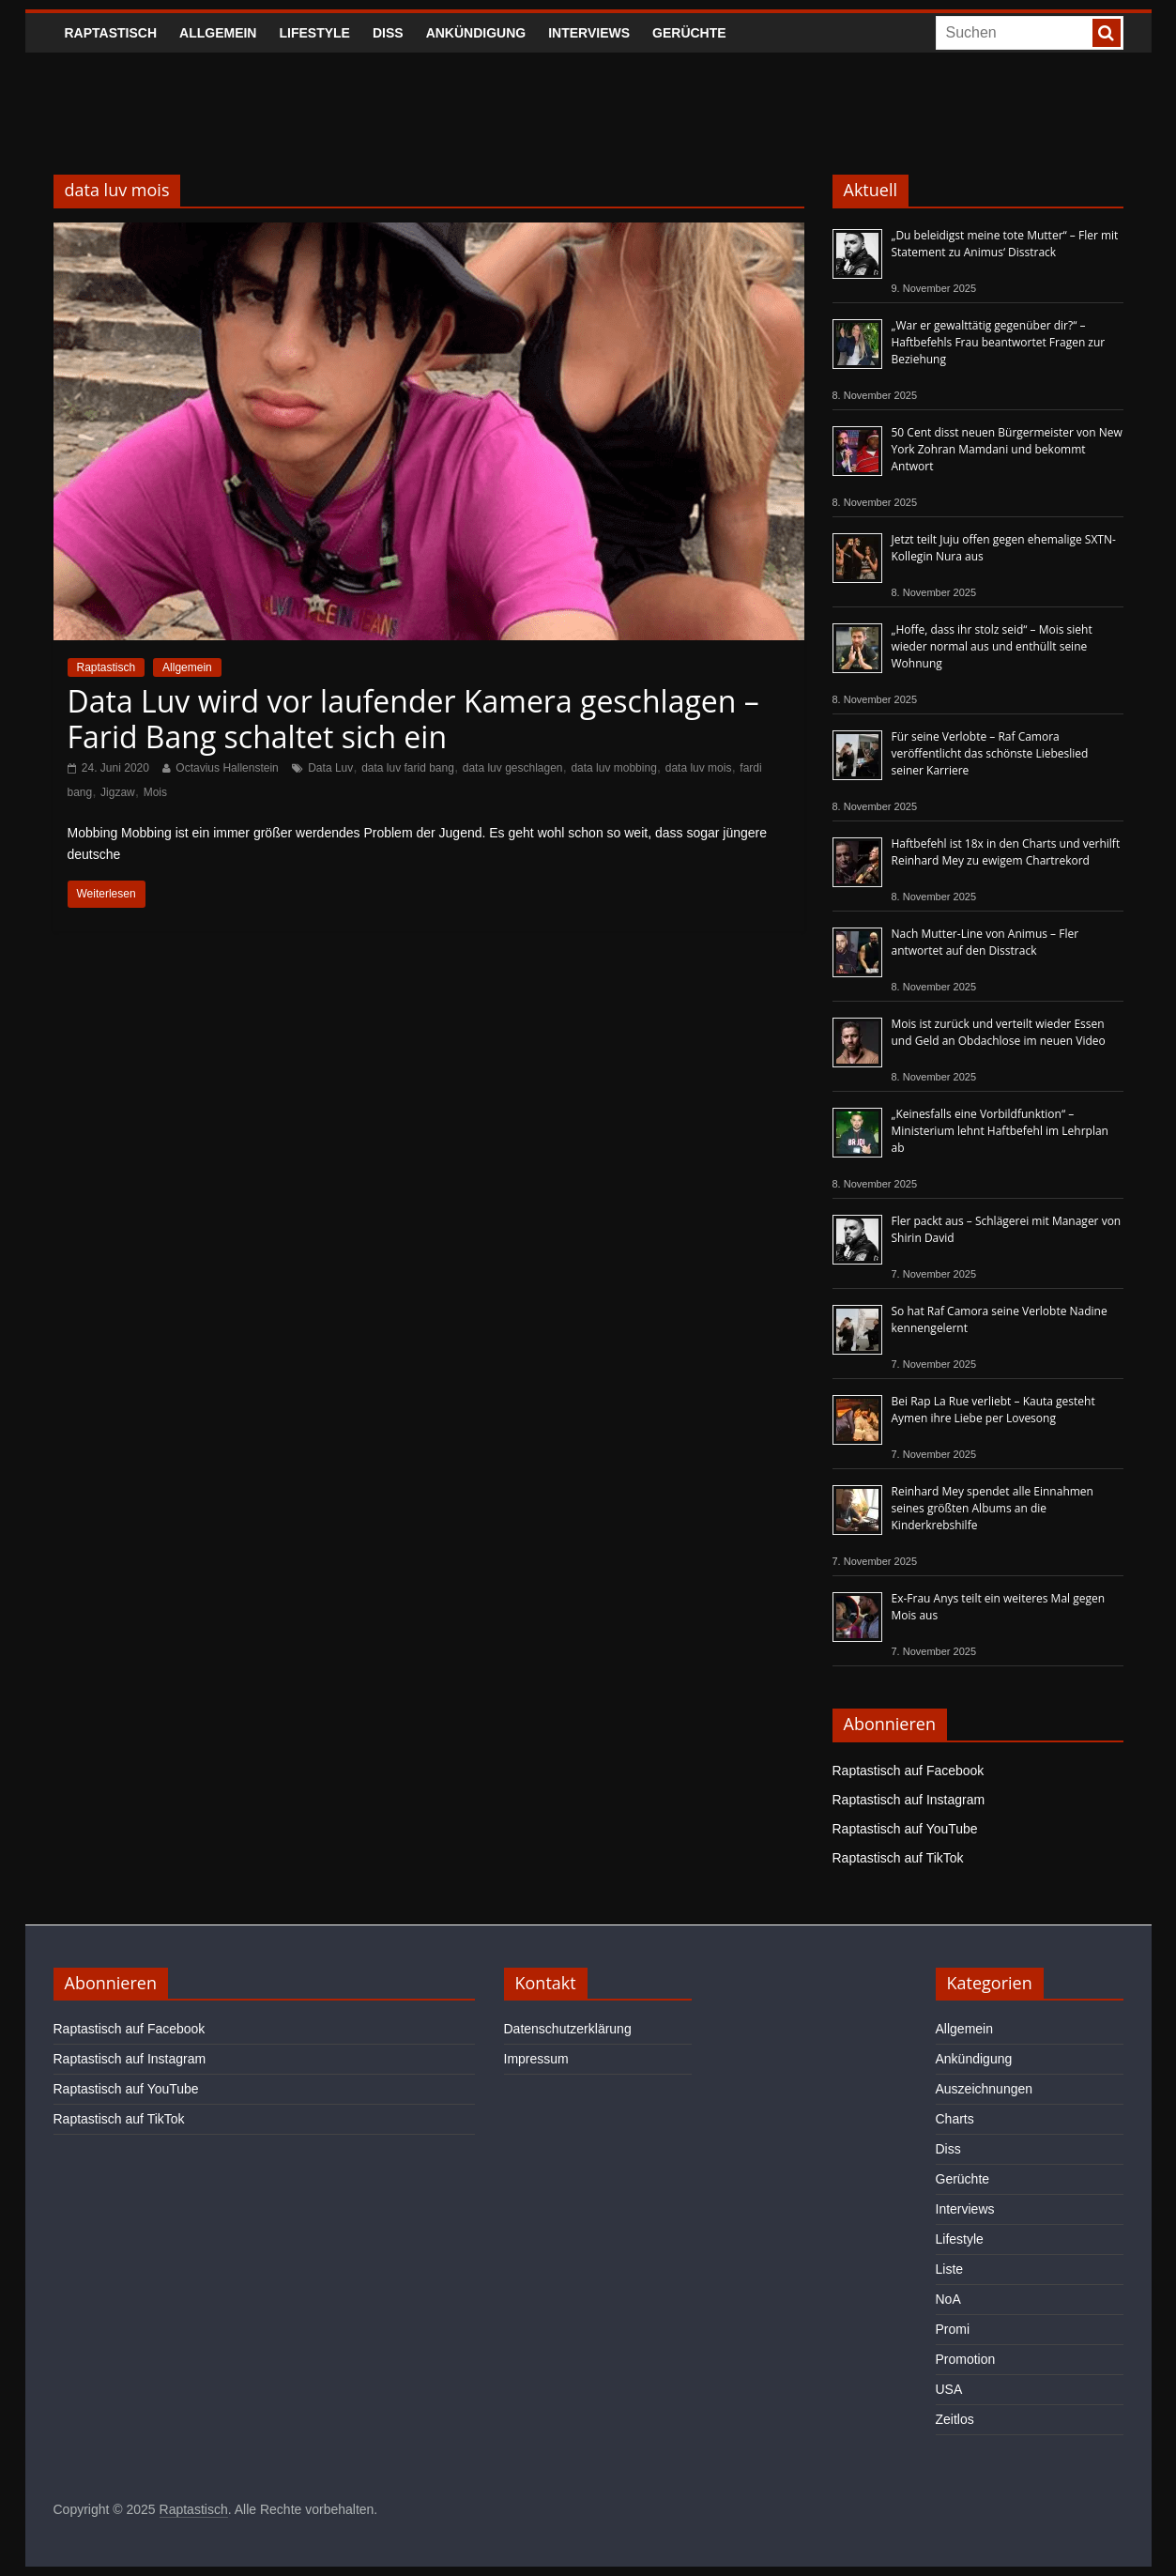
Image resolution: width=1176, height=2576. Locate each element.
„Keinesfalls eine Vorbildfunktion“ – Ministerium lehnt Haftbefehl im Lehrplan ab (1000, 1131)
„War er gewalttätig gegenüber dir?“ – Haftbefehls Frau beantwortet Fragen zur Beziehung (999, 342)
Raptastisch (111, 32)
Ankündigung (476, 32)
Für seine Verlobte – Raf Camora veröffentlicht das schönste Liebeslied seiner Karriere (990, 753)
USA (949, 2389)
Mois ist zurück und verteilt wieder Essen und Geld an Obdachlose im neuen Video (999, 1032)
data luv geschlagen (513, 767)
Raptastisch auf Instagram (908, 1799)
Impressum (536, 2058)
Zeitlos (955, 2419)
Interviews (589, 32)
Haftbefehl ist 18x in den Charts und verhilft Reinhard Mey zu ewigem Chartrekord (1006, 852)
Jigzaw (117, 792)
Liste (950, 2269)
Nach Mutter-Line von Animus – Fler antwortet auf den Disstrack (985, 942)
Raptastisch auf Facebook (908, 1770)
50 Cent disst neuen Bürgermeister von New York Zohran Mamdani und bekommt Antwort (1007, 449)
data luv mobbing (613, 767)
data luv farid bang (407, 767)
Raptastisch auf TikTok (898, 1857)
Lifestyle (314, 32)
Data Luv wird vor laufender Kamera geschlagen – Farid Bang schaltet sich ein (413, 719)
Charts (955, 2118)
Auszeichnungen (984, 2088)
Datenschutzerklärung (568, 2028)
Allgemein (217, 32)
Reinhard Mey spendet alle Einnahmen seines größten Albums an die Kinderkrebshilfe (992, 1508)
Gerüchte (689, 32)
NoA (948, 2299)
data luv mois (698, 767)
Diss (388, 32)
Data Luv (330, 767)
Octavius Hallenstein (227, 767)
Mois (155, 792)
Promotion (966, 2359)
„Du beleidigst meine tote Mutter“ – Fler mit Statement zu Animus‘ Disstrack (1005, 243)
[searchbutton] (1106, 33)
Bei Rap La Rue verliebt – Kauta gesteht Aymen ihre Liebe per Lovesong (993, 1409)
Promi (953, 2329)
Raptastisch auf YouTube (905, 1828)
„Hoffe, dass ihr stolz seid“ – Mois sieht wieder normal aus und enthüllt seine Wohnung (992, 646)
